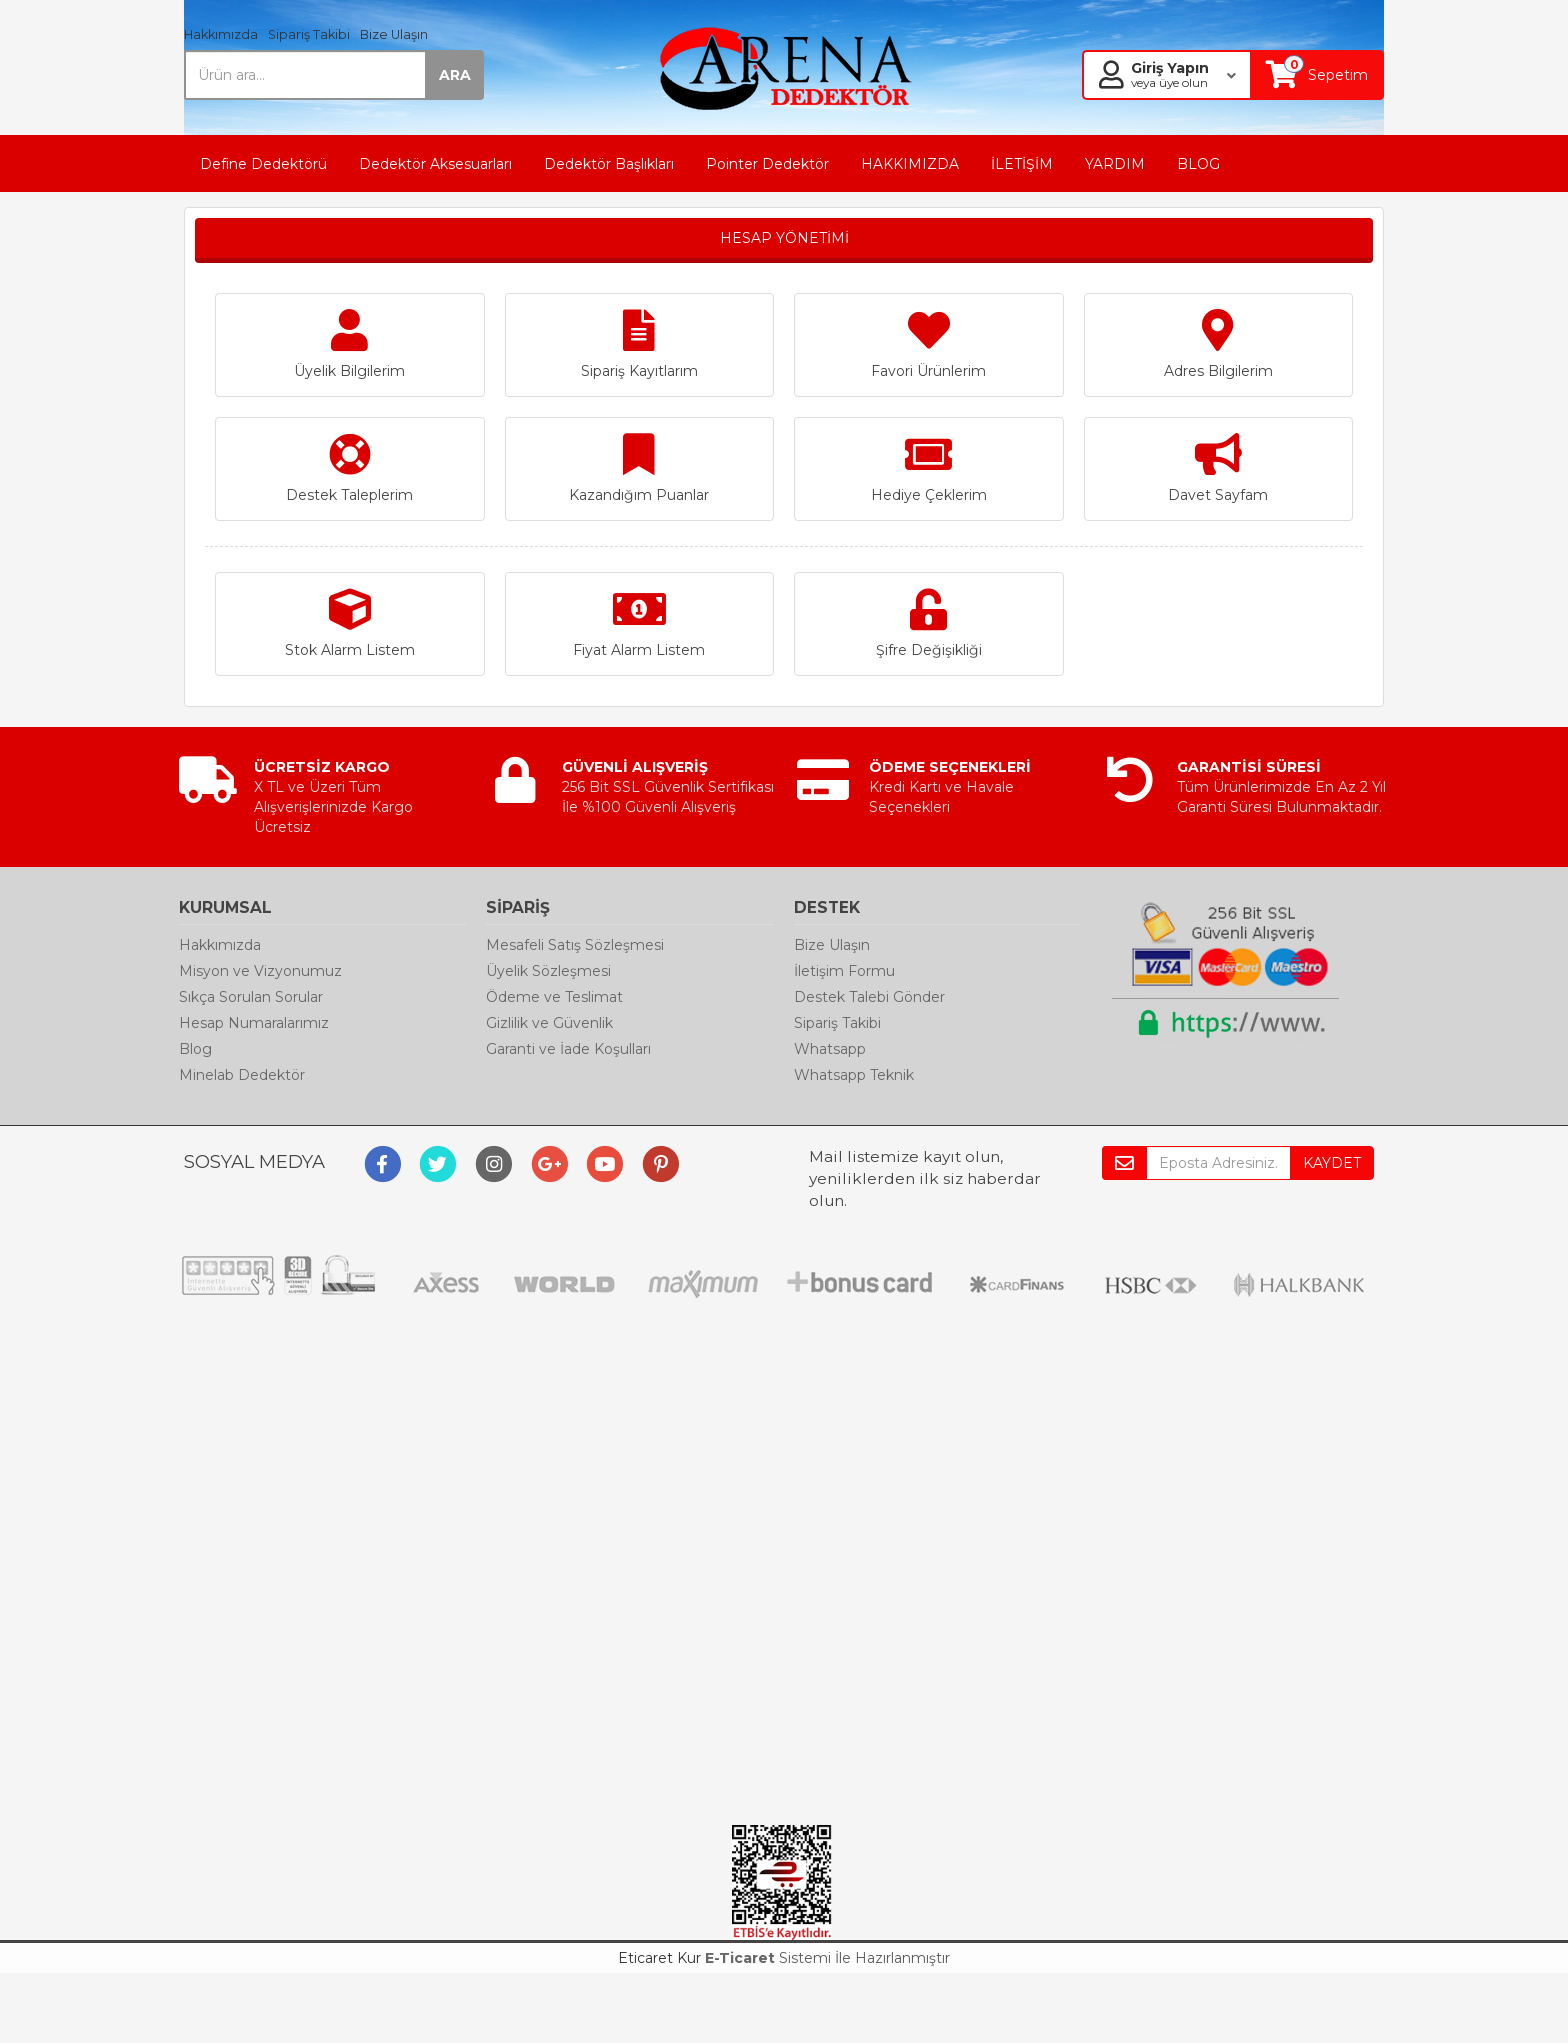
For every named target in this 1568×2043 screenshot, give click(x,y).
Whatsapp (830, 1049)
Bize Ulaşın (394, 34)
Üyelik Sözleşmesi (548, 971)
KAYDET (1332, 1163)
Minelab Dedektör (242, 1075)
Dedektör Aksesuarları (435, 164)
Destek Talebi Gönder (869, 997)
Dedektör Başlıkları (609, 164)
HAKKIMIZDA (910, 164)
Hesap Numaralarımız (254, 1023)
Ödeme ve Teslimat (554, 997)
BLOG (1198, 164)
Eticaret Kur (659, 1958)
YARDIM (1115, 164)
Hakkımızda (221, 34)
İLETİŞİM (1022, 164)
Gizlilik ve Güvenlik (549, 1023)
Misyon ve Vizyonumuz (260, 971)
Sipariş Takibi (309, 34)
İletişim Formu (844, 971)
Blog (195, 1049)
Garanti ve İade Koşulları (568, 1049)
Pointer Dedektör (767, 164)
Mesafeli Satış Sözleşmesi (575, 945)
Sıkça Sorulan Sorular (251, 997)
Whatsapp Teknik (854, 1075)
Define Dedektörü (263, 164)
